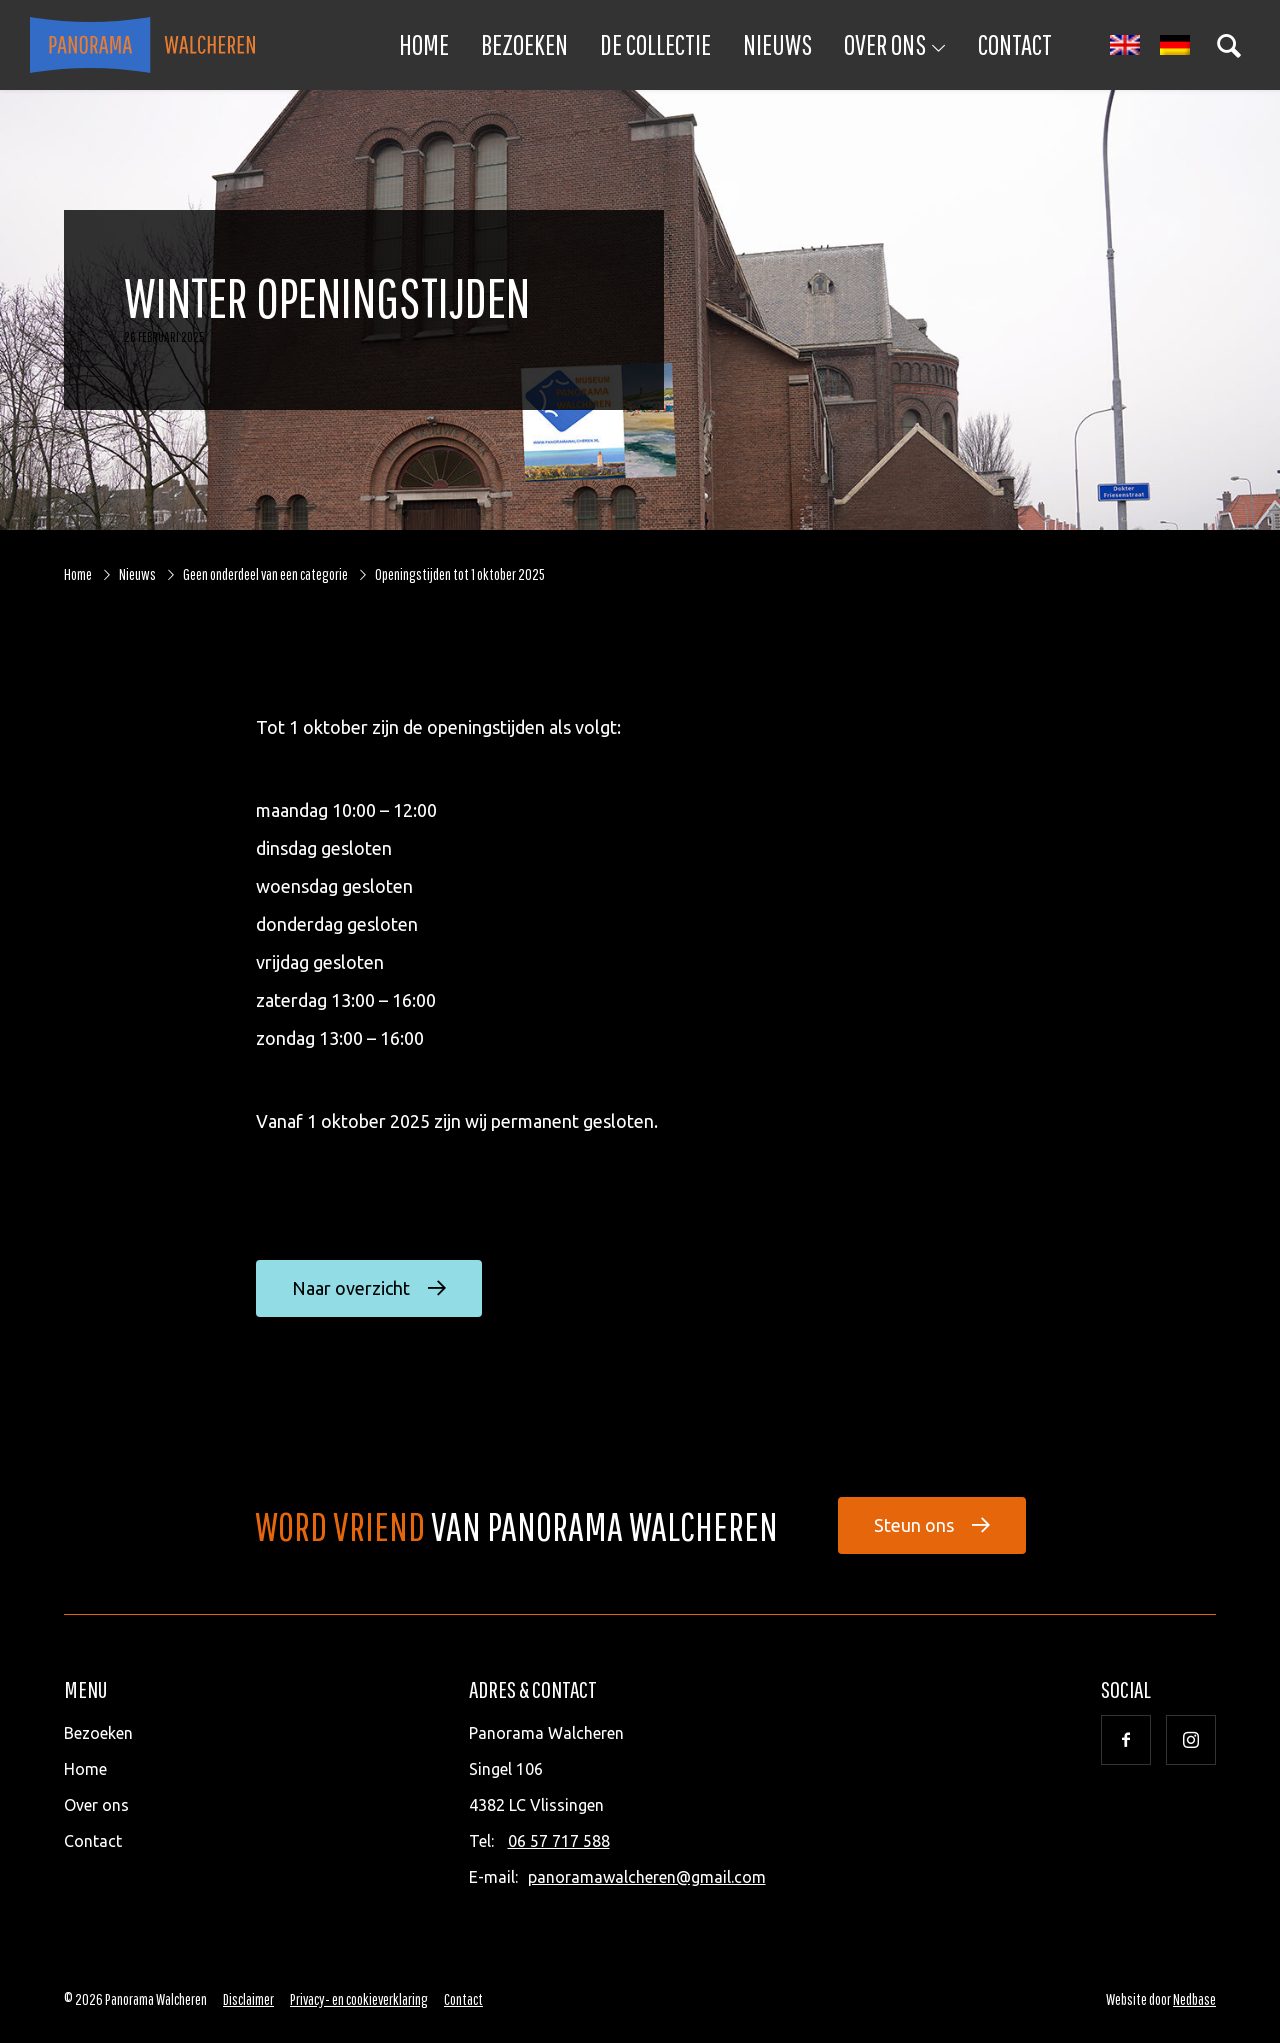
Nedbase (1194, 1999)
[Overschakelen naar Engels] (1125, 45)
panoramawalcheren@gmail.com (647, 1877)
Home (424, 44)
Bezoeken (524, 44)
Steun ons (914, 1525)
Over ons (885, 44)
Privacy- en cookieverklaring (359, 1999)
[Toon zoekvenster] (1229, 45)
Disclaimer (248, 1999)
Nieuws (777, 44)
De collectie (655, 44)
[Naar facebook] (1126, 1740)
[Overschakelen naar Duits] (1175, 45)
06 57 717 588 (559, 1841)
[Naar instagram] (1191, 1740)
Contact (1015, 44)
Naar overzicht (351, 1288)
